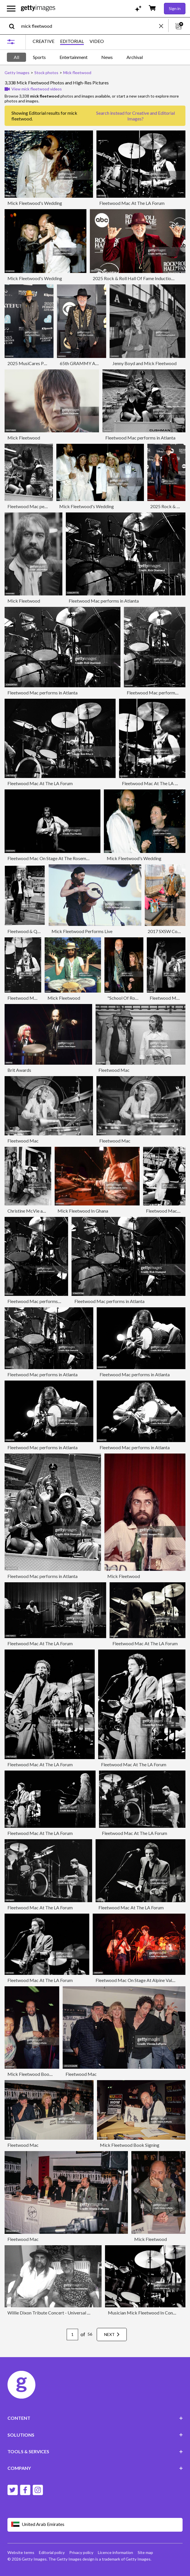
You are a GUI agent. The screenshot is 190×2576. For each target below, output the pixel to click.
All (16, 57)
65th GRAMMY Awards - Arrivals (93, 363)
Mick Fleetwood (23, 437)
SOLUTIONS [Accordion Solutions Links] (95, 2435)
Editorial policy (52, 2552)
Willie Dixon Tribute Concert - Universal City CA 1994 (60, 2312)
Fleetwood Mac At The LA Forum (132, 203)
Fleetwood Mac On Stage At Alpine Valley (137, 1980)
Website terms (20, 2552)
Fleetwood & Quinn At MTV (35, 931)
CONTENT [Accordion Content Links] (95, 2418)
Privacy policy (81, 2552)
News (107, 57)
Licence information (115, 2552)
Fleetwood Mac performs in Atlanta (140, 437)
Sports (39, 57)
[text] (89, 26)
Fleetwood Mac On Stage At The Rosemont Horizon (58, 858)
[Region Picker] (95, 2524)
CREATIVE (43, 41)
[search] (14, 25)
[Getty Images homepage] (38, 8)
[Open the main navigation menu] (11, 8)
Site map (145, 2552)
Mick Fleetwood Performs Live (82, 931)
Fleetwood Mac (114, 1070)
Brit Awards (19, 1070)
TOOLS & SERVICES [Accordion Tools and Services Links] (95, 2451)
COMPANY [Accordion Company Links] (95, 2468)
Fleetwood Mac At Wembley (35, 998)
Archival (134, 57)
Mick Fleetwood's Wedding (34, 203)
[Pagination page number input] (72, 2334)
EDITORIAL (72, 41)
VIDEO (97, 41)
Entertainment (74, 57)
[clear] (163, 25)
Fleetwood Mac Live (170, 998)
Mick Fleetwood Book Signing (37, 2074)
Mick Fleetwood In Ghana (83, 1210)
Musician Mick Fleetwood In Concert (144, 2312)
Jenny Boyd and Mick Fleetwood (144, 363)
